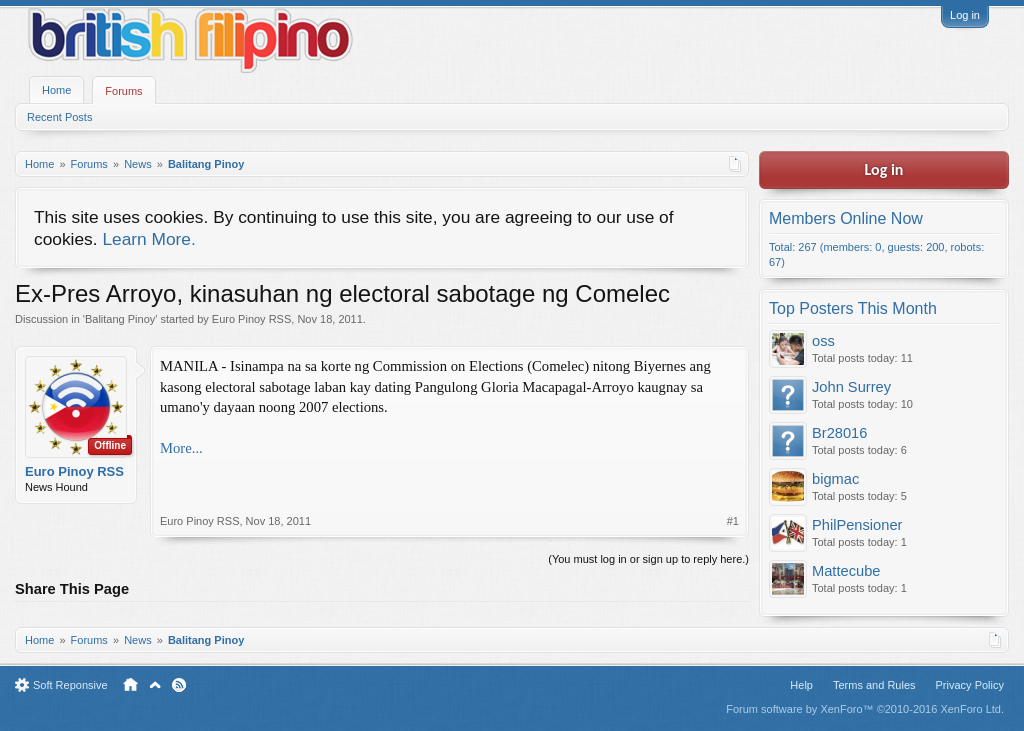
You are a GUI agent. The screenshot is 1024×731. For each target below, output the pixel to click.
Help (801, 685)
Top (155, 685)
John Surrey (851, 387)
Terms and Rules (874, 685)
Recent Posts (59, 117)
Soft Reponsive (70, 685)
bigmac (835, 479)
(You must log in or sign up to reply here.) (648, 559)
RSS (179, 685)
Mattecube (846, 571)
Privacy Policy (970, 685)
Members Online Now (846, 218)
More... (181, 448)
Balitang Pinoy (120, 319)
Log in (965, 15)
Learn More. (148, 239)
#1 (733, 521)
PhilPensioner (857, 525)
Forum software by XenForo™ (865, 709)
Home (56, 90)
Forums (123, 91)
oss (823, 341)
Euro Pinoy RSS (251, 319)
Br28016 (839, 433)
